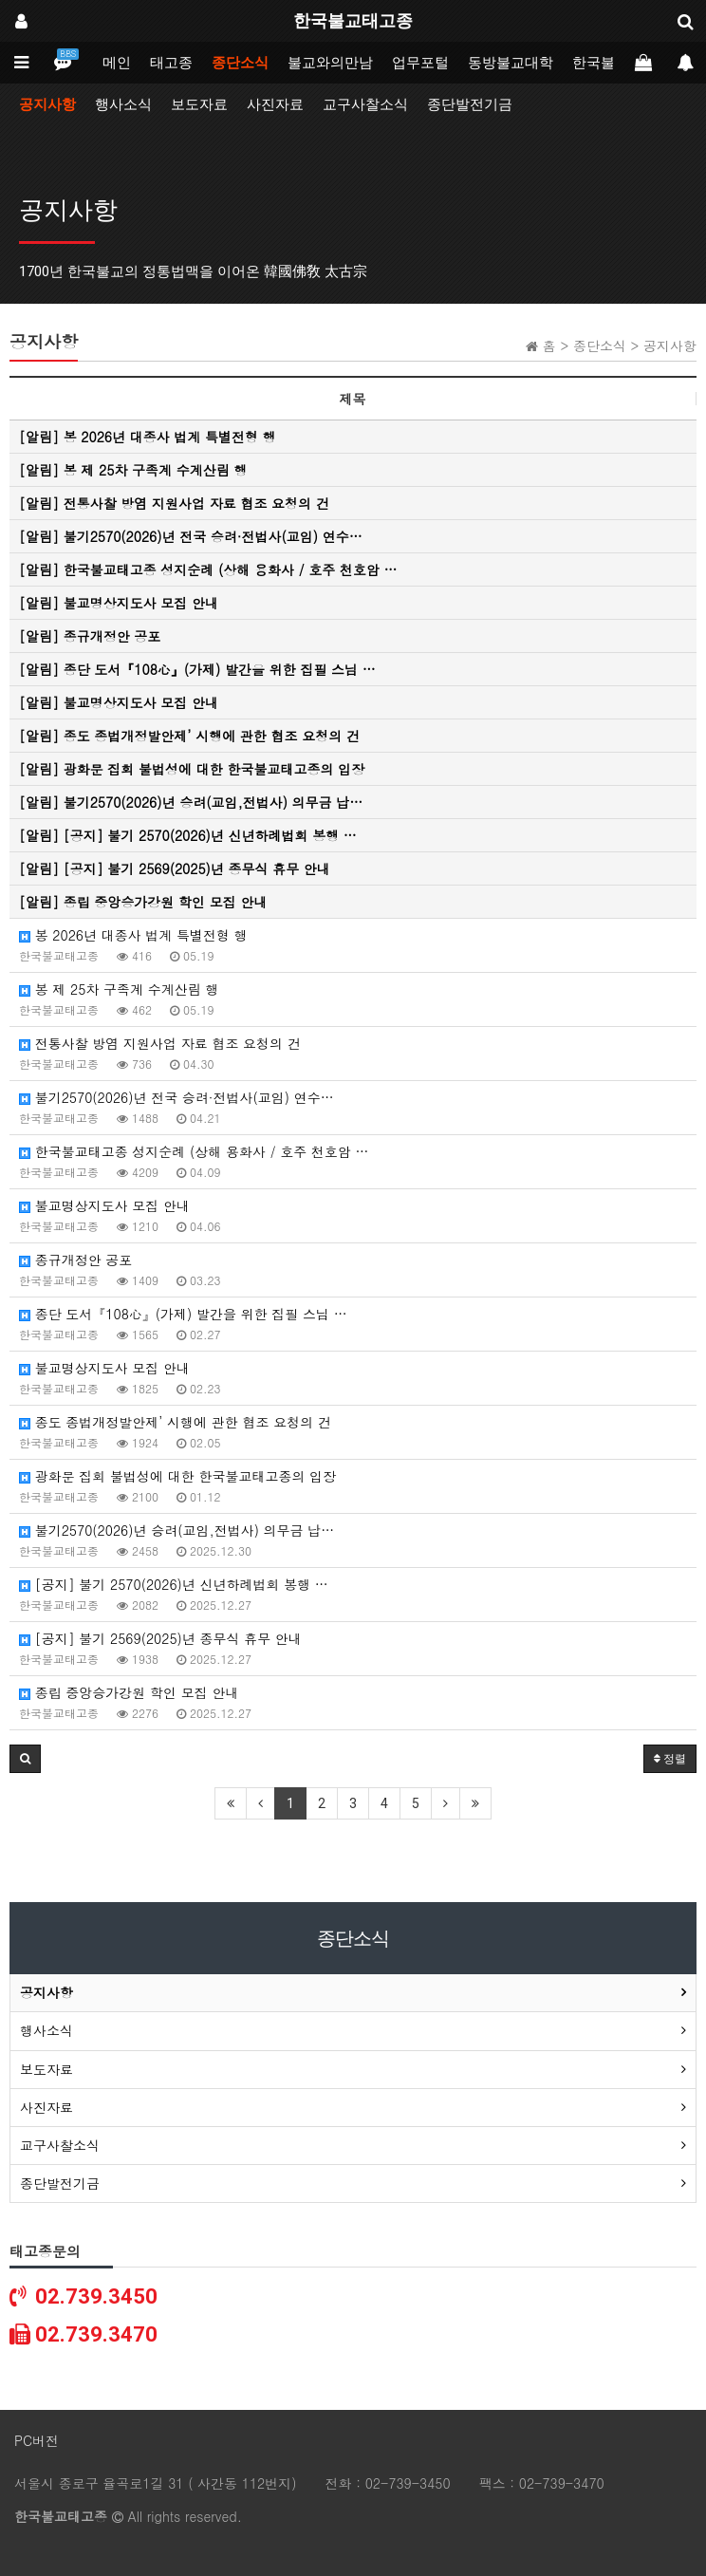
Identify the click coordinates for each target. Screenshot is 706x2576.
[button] (25, 1759)
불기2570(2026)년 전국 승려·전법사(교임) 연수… (176, 1097)
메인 (116, 62)
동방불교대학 (510, 62)
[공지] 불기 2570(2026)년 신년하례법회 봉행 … (173, 1584)
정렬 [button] (670, 1758)
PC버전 (36, 2440)
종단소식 (240, 62)
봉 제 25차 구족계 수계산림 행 (118, 989)
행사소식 (123, 104)
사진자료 (275, 104)
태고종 (171, 62)
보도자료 (199, 104)
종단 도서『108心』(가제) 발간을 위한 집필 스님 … (183, 1313)
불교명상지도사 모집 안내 (104, 1205)
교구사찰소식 (365, 104)
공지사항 (47, 104)
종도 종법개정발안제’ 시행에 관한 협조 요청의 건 (175, 1421)
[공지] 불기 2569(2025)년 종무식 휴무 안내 (160, 1638)
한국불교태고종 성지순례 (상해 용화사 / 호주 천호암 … (194, 1151)
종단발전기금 (469, 104)
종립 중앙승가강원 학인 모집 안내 (128, 1692)
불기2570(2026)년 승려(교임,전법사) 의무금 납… (176, 1530)
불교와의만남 (330, 62)
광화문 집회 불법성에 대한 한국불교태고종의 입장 (177, 1475)
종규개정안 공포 (75, 1259)
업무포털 (420, 62)
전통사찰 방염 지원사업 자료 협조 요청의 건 (160, 1043)
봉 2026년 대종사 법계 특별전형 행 (133, 934)
